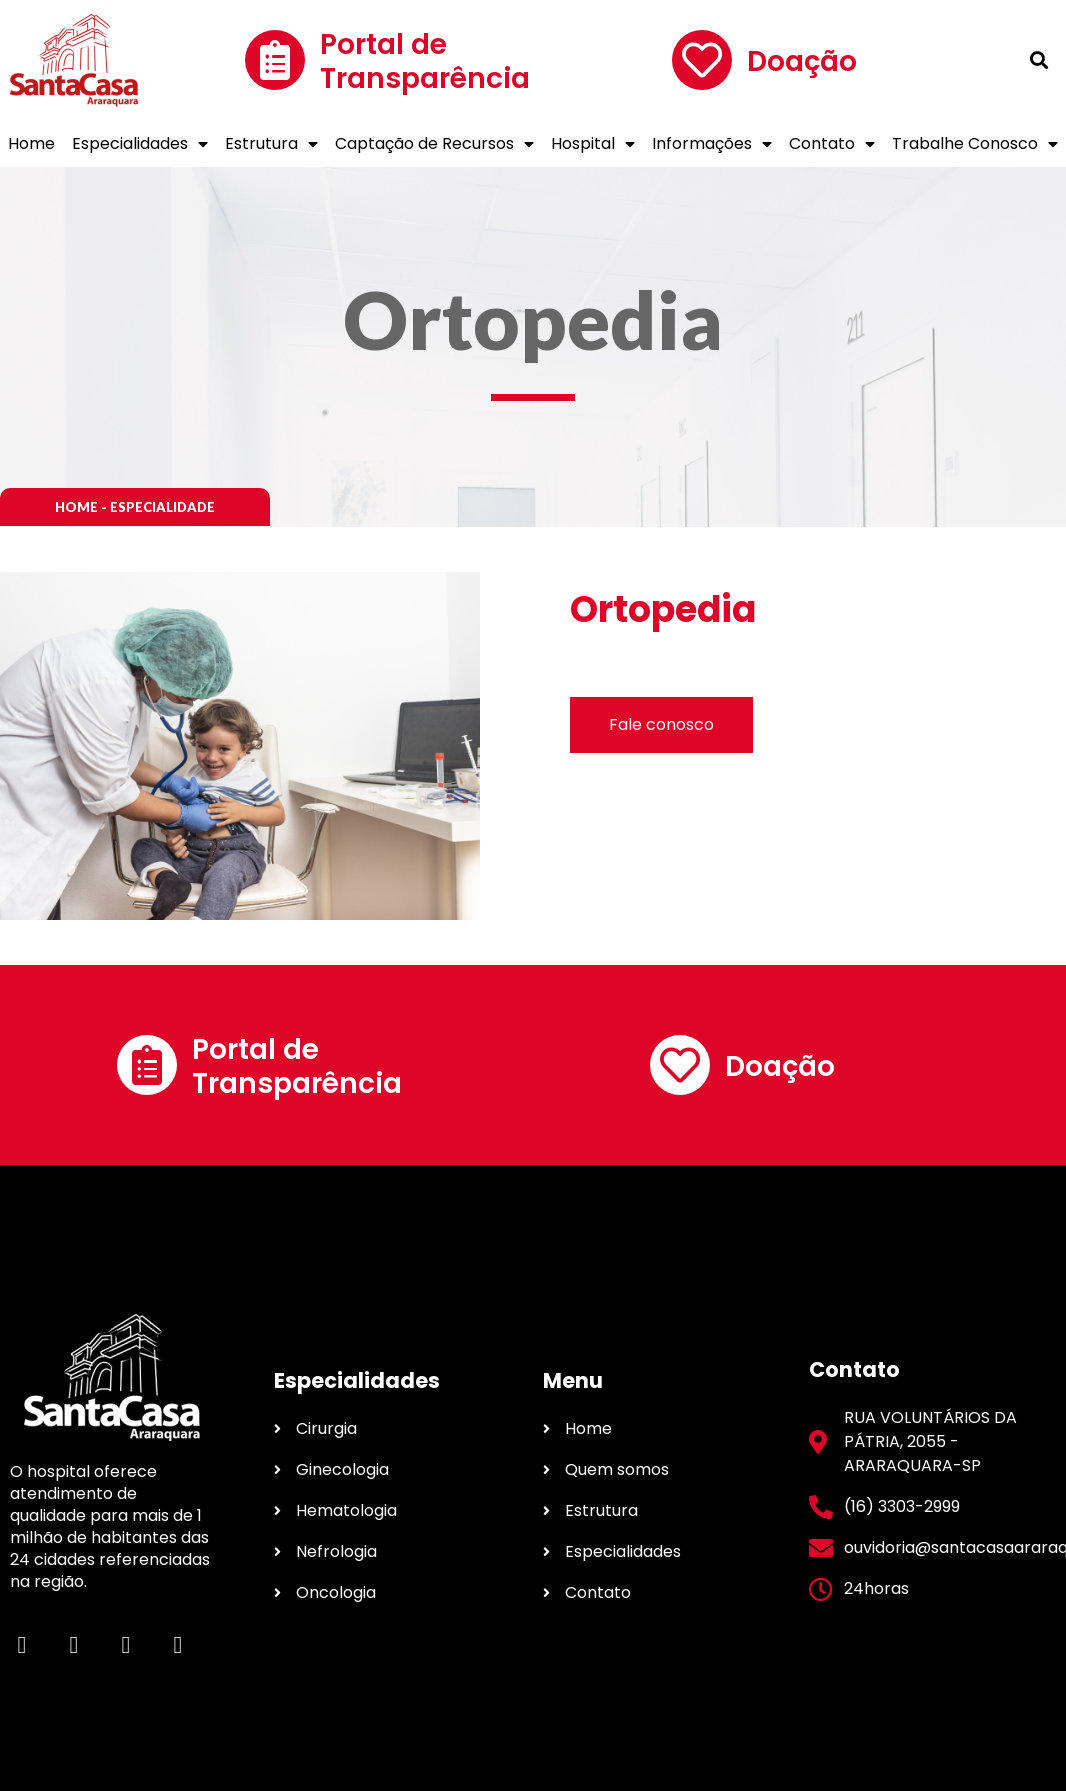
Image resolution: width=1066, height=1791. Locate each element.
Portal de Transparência (425, 61)
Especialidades (140, 144)
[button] (135, 507)
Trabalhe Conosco (975, 144)
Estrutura (271, 144)
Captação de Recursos (434, 144)
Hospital (593, 144)
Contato (832, 144)
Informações (712, 144)
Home (31, 143)
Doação (802, 61)
